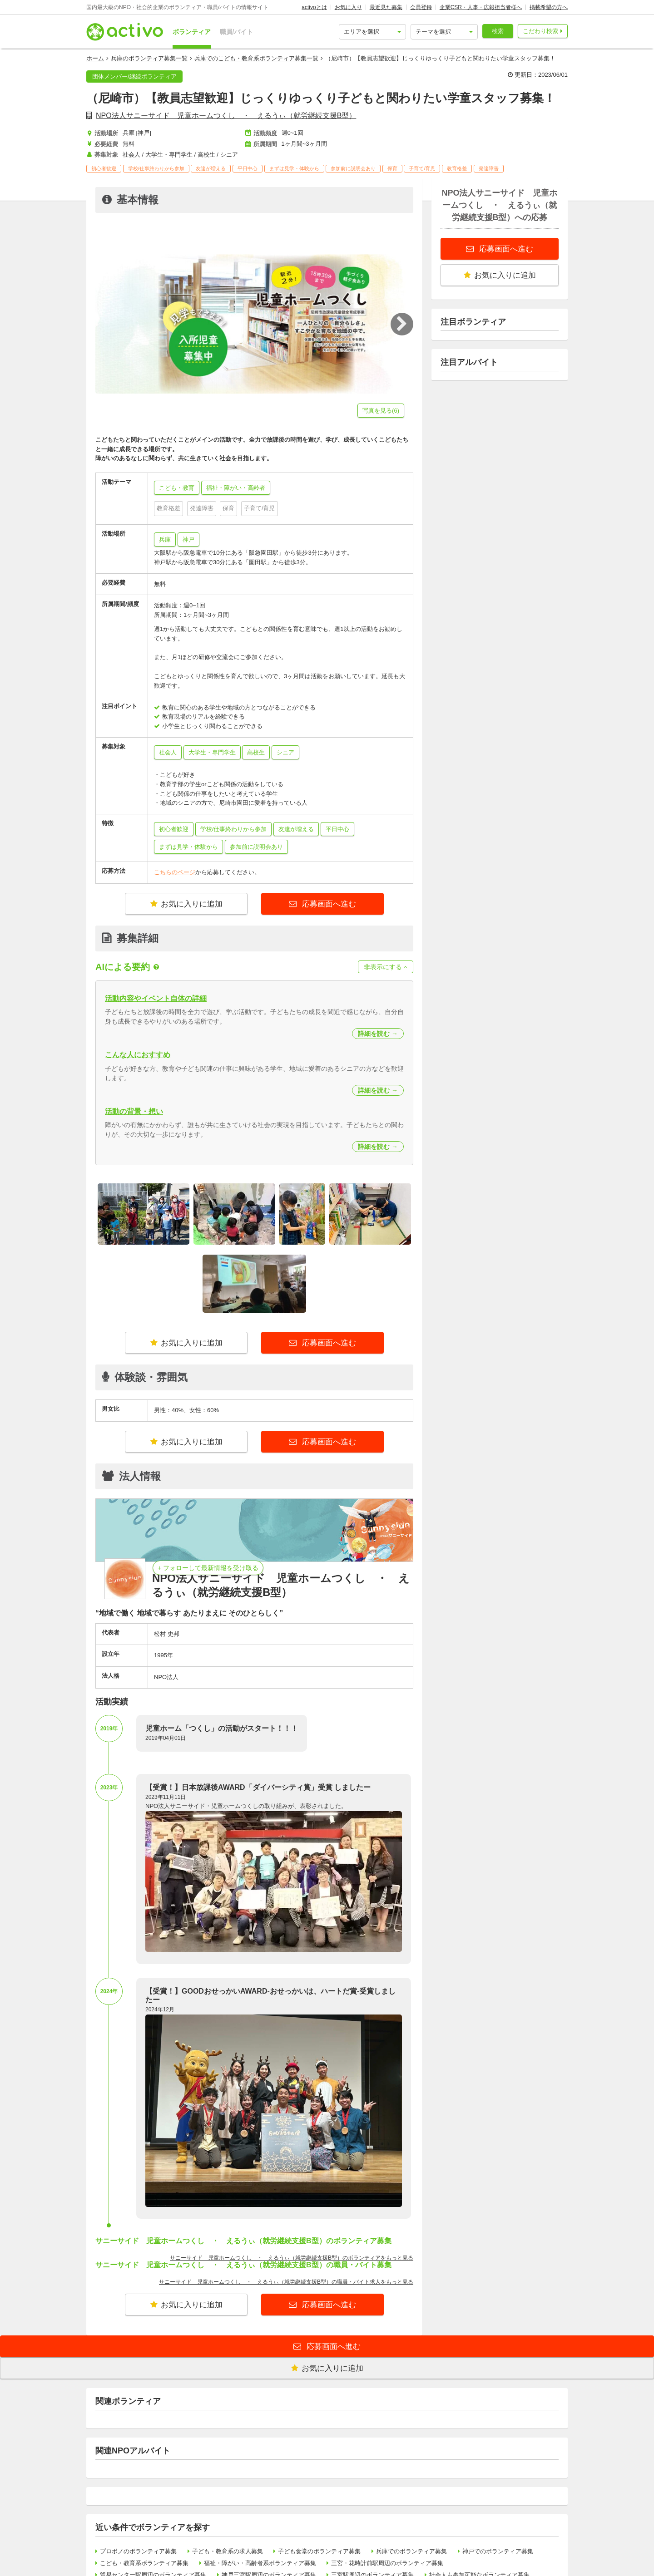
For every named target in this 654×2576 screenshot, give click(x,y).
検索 (498, 31)
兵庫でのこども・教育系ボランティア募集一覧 (256, 58)
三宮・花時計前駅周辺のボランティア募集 (387, 2563)
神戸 (188, 539)
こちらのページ (174, 872)
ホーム (95, 58)
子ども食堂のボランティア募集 (319, 2551)
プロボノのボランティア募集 (138, 2551)
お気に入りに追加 (186, 904)
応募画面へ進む (328, 904)
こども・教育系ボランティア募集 (144, 2563)
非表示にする (385, 966)
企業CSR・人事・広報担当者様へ (481, 7)
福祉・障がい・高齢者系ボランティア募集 (260, 2563)
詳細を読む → (378, 1033)
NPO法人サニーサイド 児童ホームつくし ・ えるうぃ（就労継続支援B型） (226, 115)
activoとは (314, 7)
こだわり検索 (540, 31)
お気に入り (348, 7)
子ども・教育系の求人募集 (227, 2551)
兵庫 (165, 539)
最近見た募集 (386, 7)
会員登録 (421, 7)
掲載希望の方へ (549, 7)
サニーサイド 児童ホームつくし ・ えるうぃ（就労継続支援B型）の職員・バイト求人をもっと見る (286, 2282)
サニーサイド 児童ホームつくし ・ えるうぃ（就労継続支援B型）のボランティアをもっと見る (291, 2258)
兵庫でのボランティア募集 (411, 2551)
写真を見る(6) (380, 410)
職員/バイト (236, 31)
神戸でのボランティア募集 (497, 2551)
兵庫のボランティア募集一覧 (149, 58)
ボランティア (192, 31)
